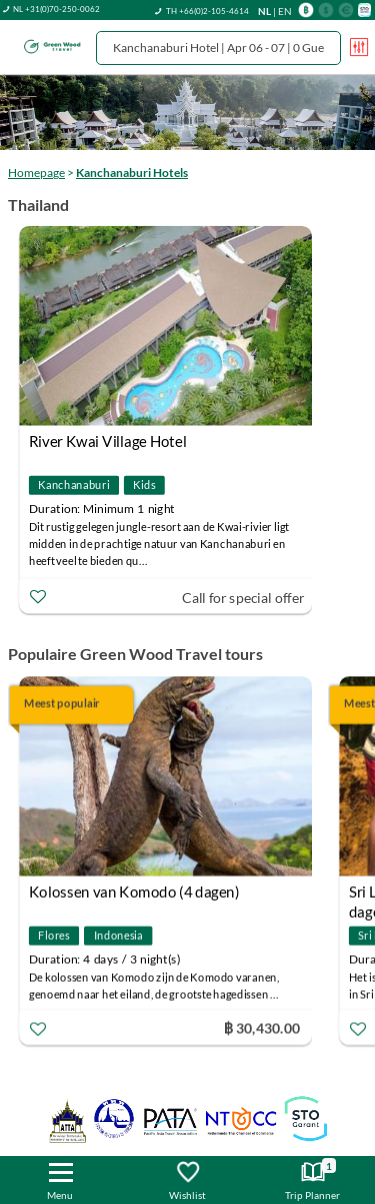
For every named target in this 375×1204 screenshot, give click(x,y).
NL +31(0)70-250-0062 (56, 9)
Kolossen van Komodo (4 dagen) (134, 891)
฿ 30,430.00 (262, 1026)
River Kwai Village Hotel (108, 441)
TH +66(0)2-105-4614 (207, 11)
